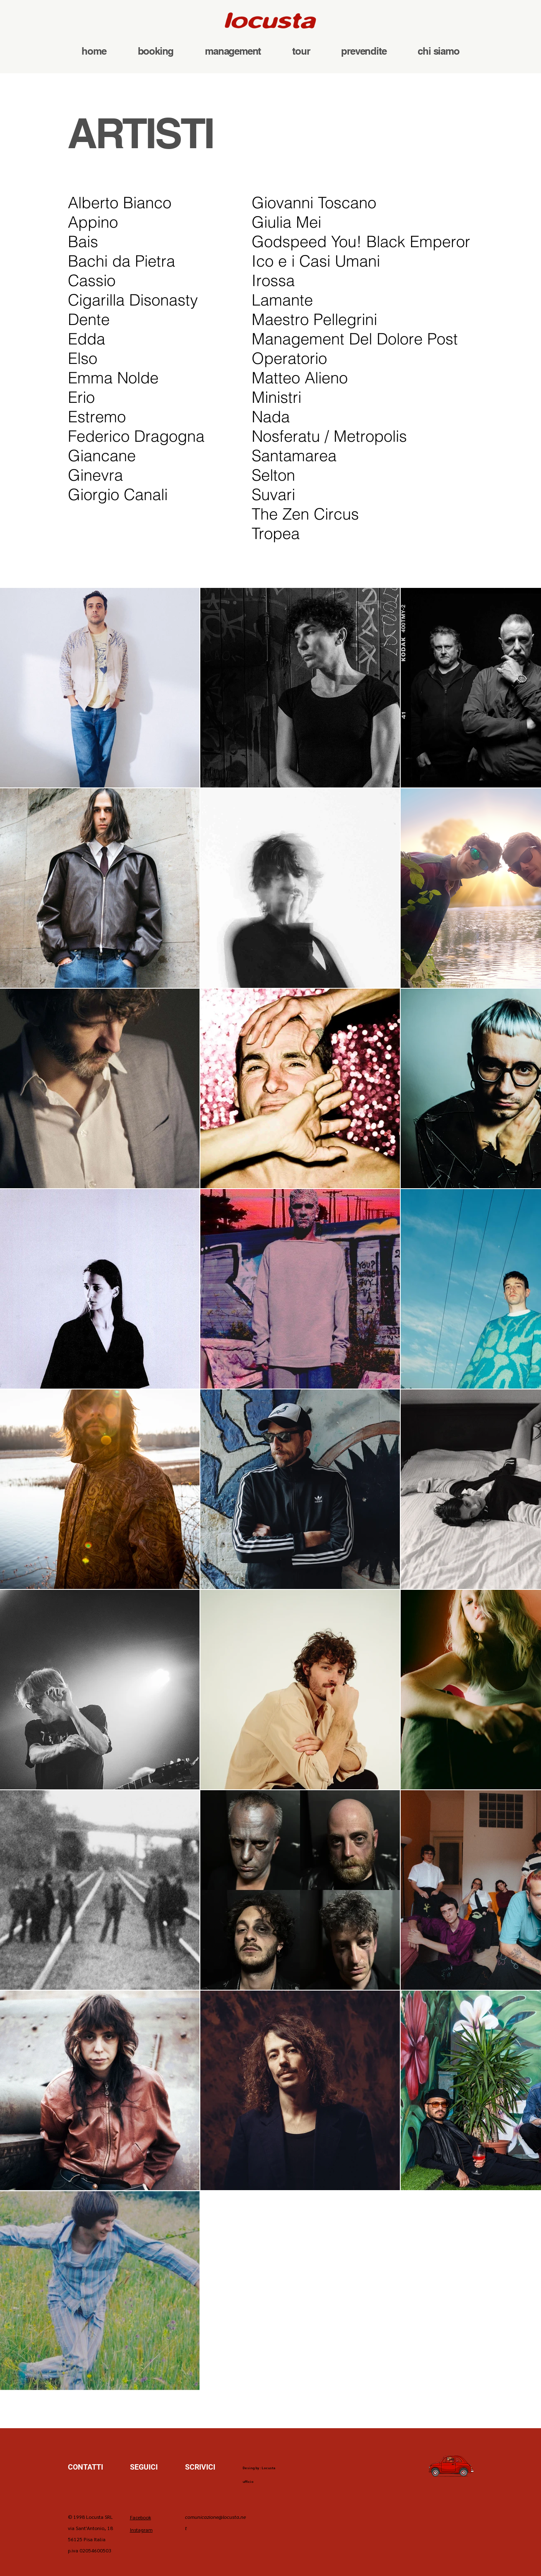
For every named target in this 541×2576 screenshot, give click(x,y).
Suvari (273, 494)
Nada (271, 416)
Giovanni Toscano (314, 202)
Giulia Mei (286, 222)
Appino (93, 222)
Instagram (141, 2529)
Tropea (276, 533)
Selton (273, 475)
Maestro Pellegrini (314, 319)
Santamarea (294, 455)
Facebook (140, 2517)
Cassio (91, 280)
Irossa (273, 280)
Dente (89, 319)
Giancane (102, 455)
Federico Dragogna (136, 436)
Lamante (282, 300)
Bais (83, 241)
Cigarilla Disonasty (133, 300)
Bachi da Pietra (121, 261)
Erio (81, 397)
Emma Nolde (113, 378)
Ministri (276, 397)
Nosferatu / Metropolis (329, 436)
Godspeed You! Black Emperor (361, 241)
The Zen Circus (305, 514)
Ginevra (95, 475)
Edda (86, 339)
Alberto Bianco (119, 202)
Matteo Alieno (300, 378)
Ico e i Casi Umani (318, 261)
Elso (82, 358)
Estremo (97, 416)
